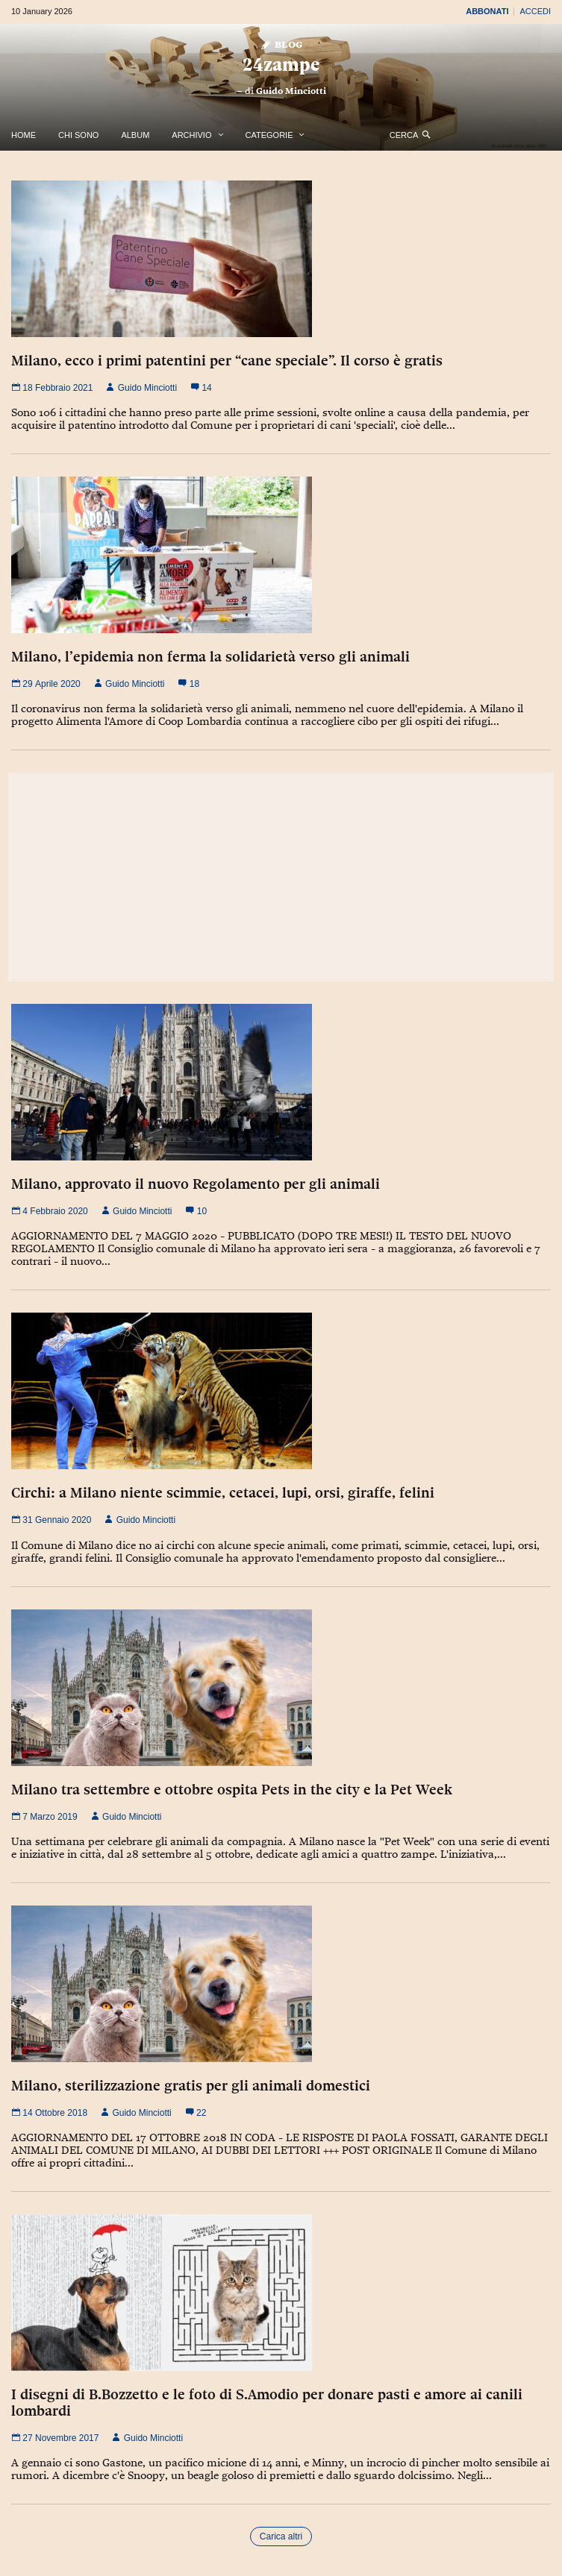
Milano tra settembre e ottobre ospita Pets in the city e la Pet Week (231, 1789)
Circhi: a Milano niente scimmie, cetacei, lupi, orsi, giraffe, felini (222, 1492)
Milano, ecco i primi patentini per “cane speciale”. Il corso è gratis (227, 360)
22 (196, 2113)
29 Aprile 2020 (46, 684)
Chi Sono (78, 135)
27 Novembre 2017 (55, 2438)
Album (135, 135)
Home (23, 135)
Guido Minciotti (291, 91)
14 (201, 388)
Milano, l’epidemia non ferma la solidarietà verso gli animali (210, 656)
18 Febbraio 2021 (52, 388)
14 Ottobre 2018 (49, 2113)
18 (188, 684)
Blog (281, 44)
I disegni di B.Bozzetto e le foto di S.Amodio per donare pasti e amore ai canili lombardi (266, 2402)
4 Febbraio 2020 (49, 1211)
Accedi (535, 11)
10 (196, 1211)
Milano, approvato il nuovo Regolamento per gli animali (195, 1184)
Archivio (191, 135)
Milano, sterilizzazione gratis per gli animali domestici (190, 2085)
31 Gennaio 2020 (51, 1520)
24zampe (281, 64)
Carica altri (281, 2536)
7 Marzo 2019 (44, 1817)
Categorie (269, 135)
